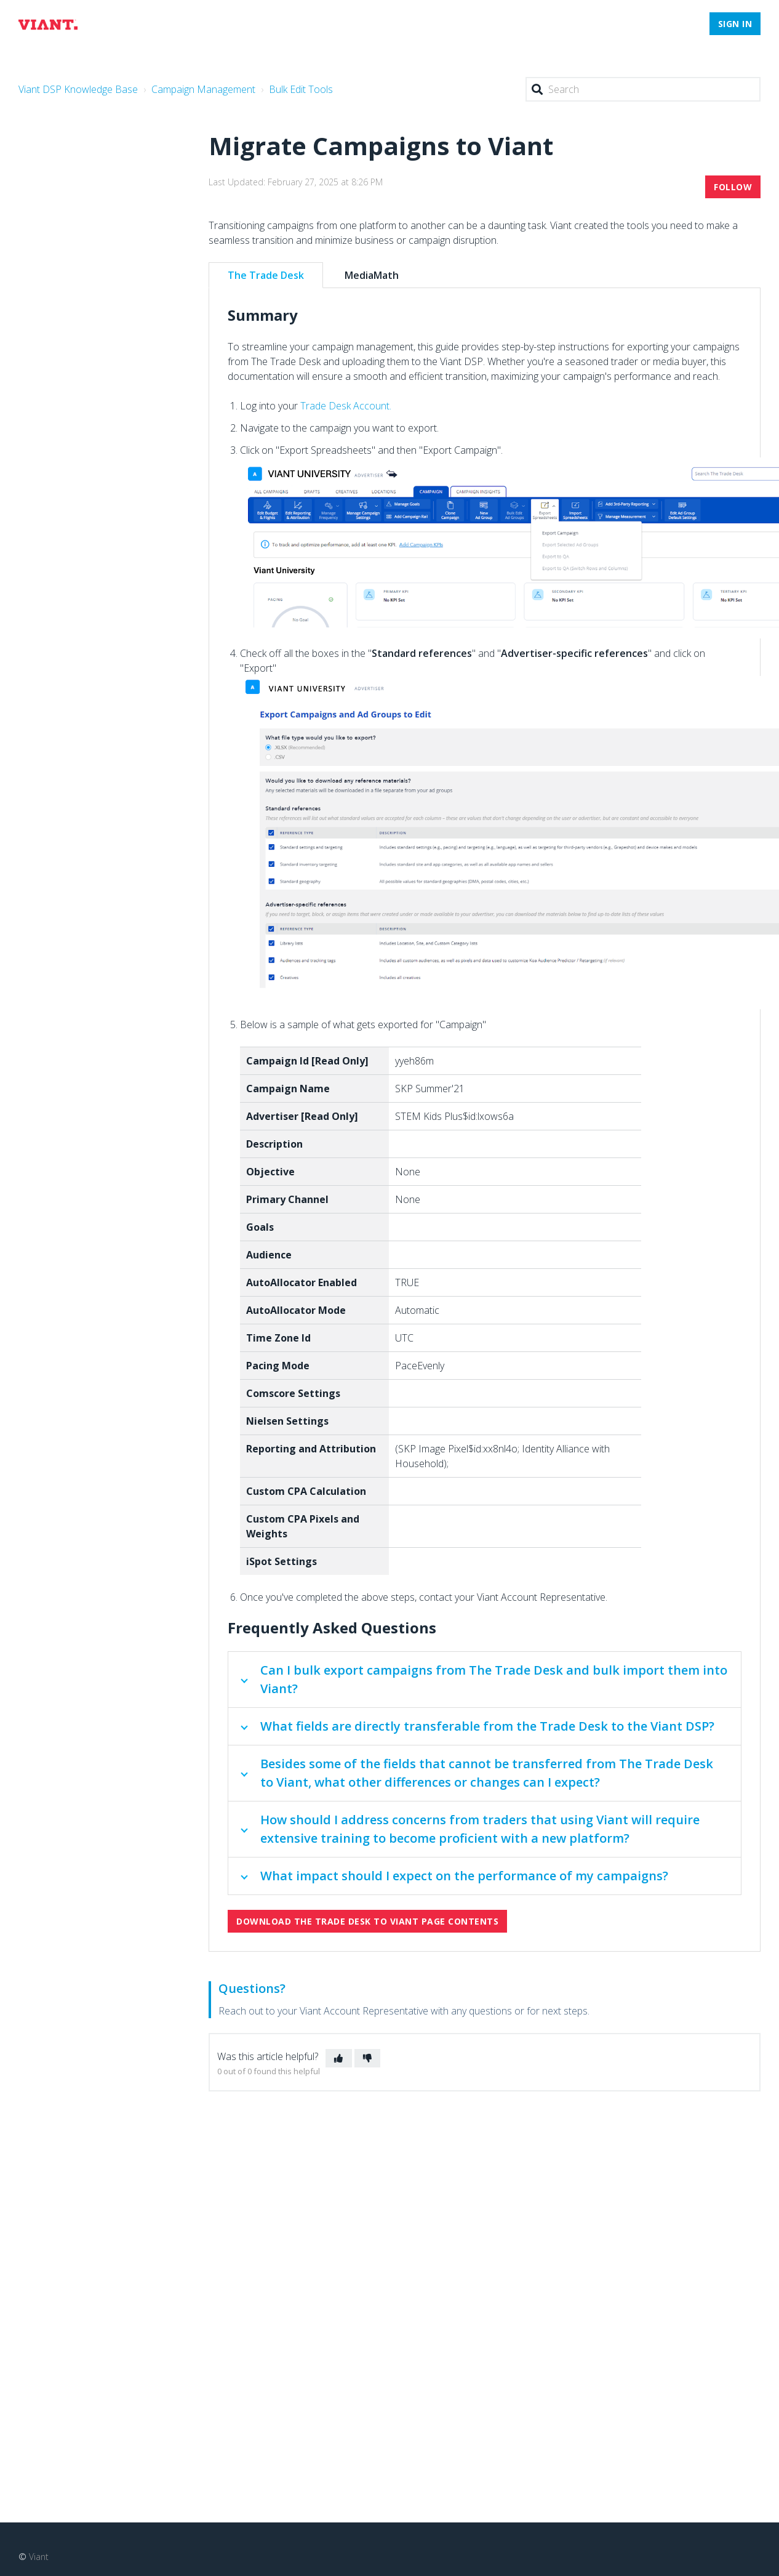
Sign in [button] (735, 24)
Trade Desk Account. (345, 406)
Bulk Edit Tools (301, 89)
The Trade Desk (266, 275)
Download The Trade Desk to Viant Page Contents (367, 1921)
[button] (339, 2058)
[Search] (643, 89)
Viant (39, 2556)
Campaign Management (203, 89)
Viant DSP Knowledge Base (78, 89)
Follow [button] (733, 187)
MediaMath (372, 275)
